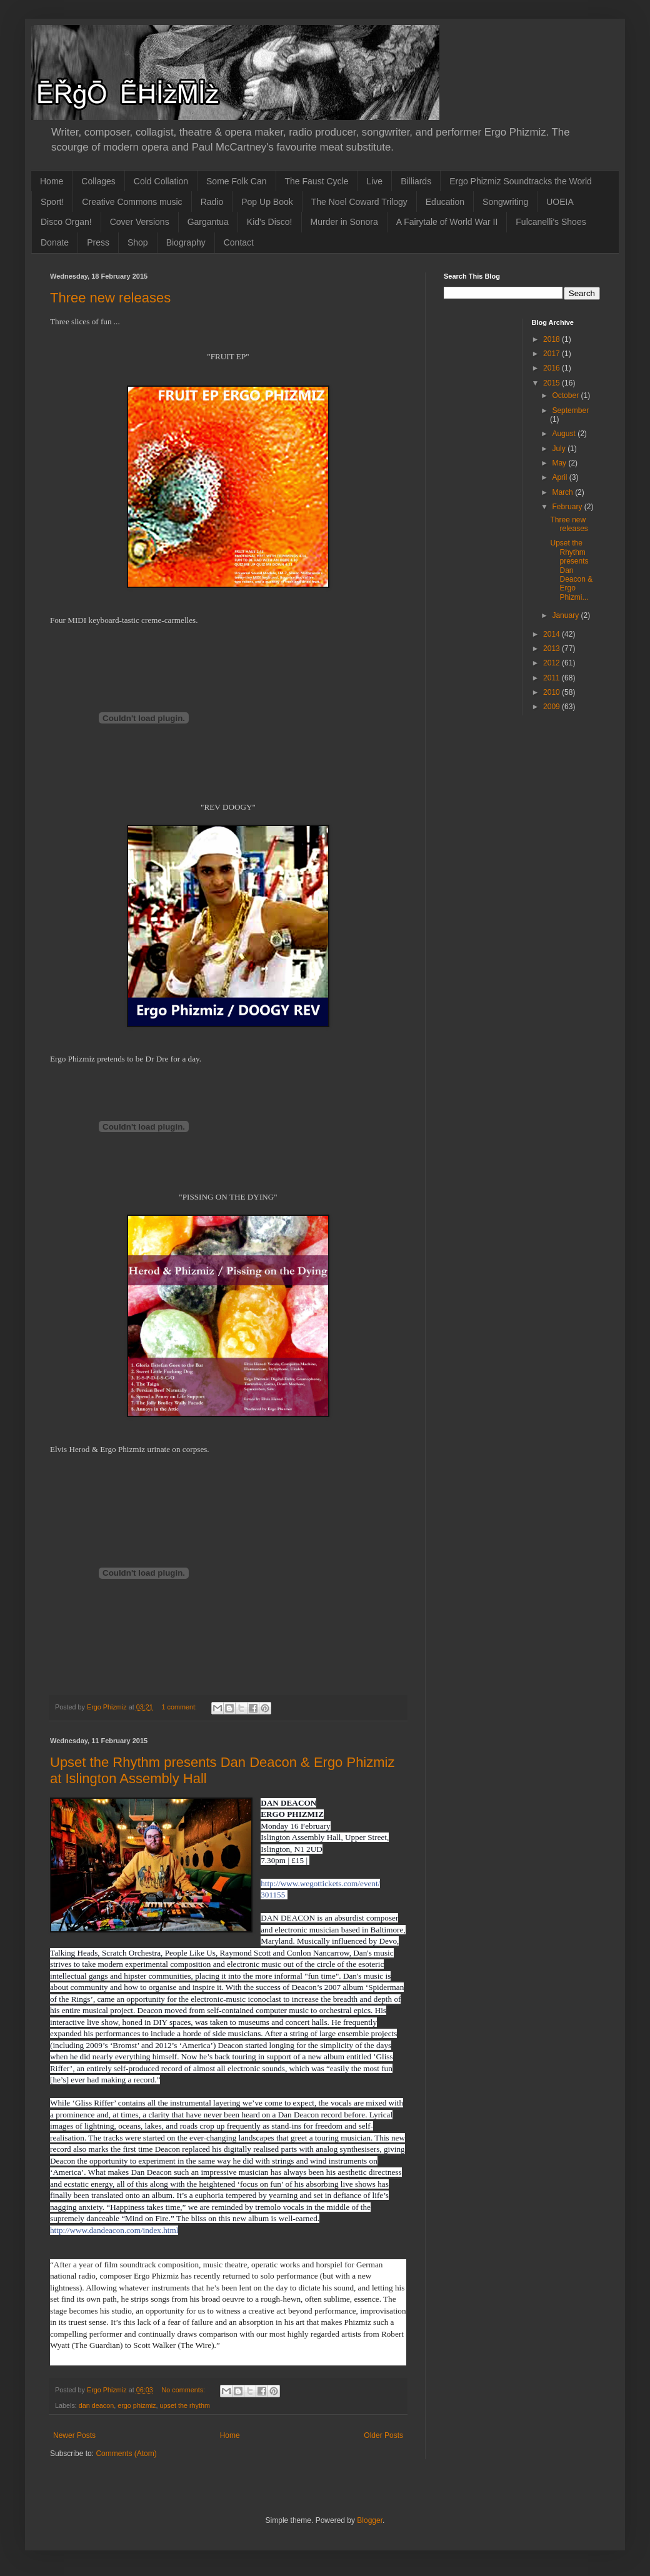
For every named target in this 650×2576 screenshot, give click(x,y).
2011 (552, 678)
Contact (239, 242)
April (560, 477)
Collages (98, 181)
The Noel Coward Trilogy (359, 202)
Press (98, 242)
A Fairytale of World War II (447, 222)
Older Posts (383, 2435)
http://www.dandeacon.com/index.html (114, 2230)
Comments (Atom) (126, 2453)
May (560, 463)
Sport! (52, 202)
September (570, 410)
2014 (552, 634)
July (560, 448)
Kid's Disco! (269, 222)
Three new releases (110, 298)
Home (51, 181)
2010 (552, 692)
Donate (55, 242)
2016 (552, 368)
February (568, 506)
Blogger (369, 2520)
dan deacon (96, 2405)
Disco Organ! (66, 222)
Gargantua (208, 222)
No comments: (184, 2390)
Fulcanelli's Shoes (551, 222)
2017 (552, 353)
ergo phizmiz (137, 2405)
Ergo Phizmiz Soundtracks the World (520, 181)
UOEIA (560, 202)
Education (445, 202)
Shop (138, 242)
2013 (552, 648)
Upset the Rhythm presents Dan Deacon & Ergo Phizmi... (571, 570)
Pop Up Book (267, 202)
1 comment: (179, 1707)
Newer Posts (74, 2435)
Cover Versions (139, 222)
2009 (552, 706)
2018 (552, 339)
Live (374, 181)
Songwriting (505, 202)
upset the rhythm (184, 2405)
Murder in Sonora (344, 222)
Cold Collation (161, 181)
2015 (552, 383)
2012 (552, 663)
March (563, 492)
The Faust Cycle (317, 181)
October (566, 395)
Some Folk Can (236, 181)
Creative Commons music (132, 202)
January (566, 615)
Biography (186, 242)
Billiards (416, 181)
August (565, 433)
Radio (212, 202)
